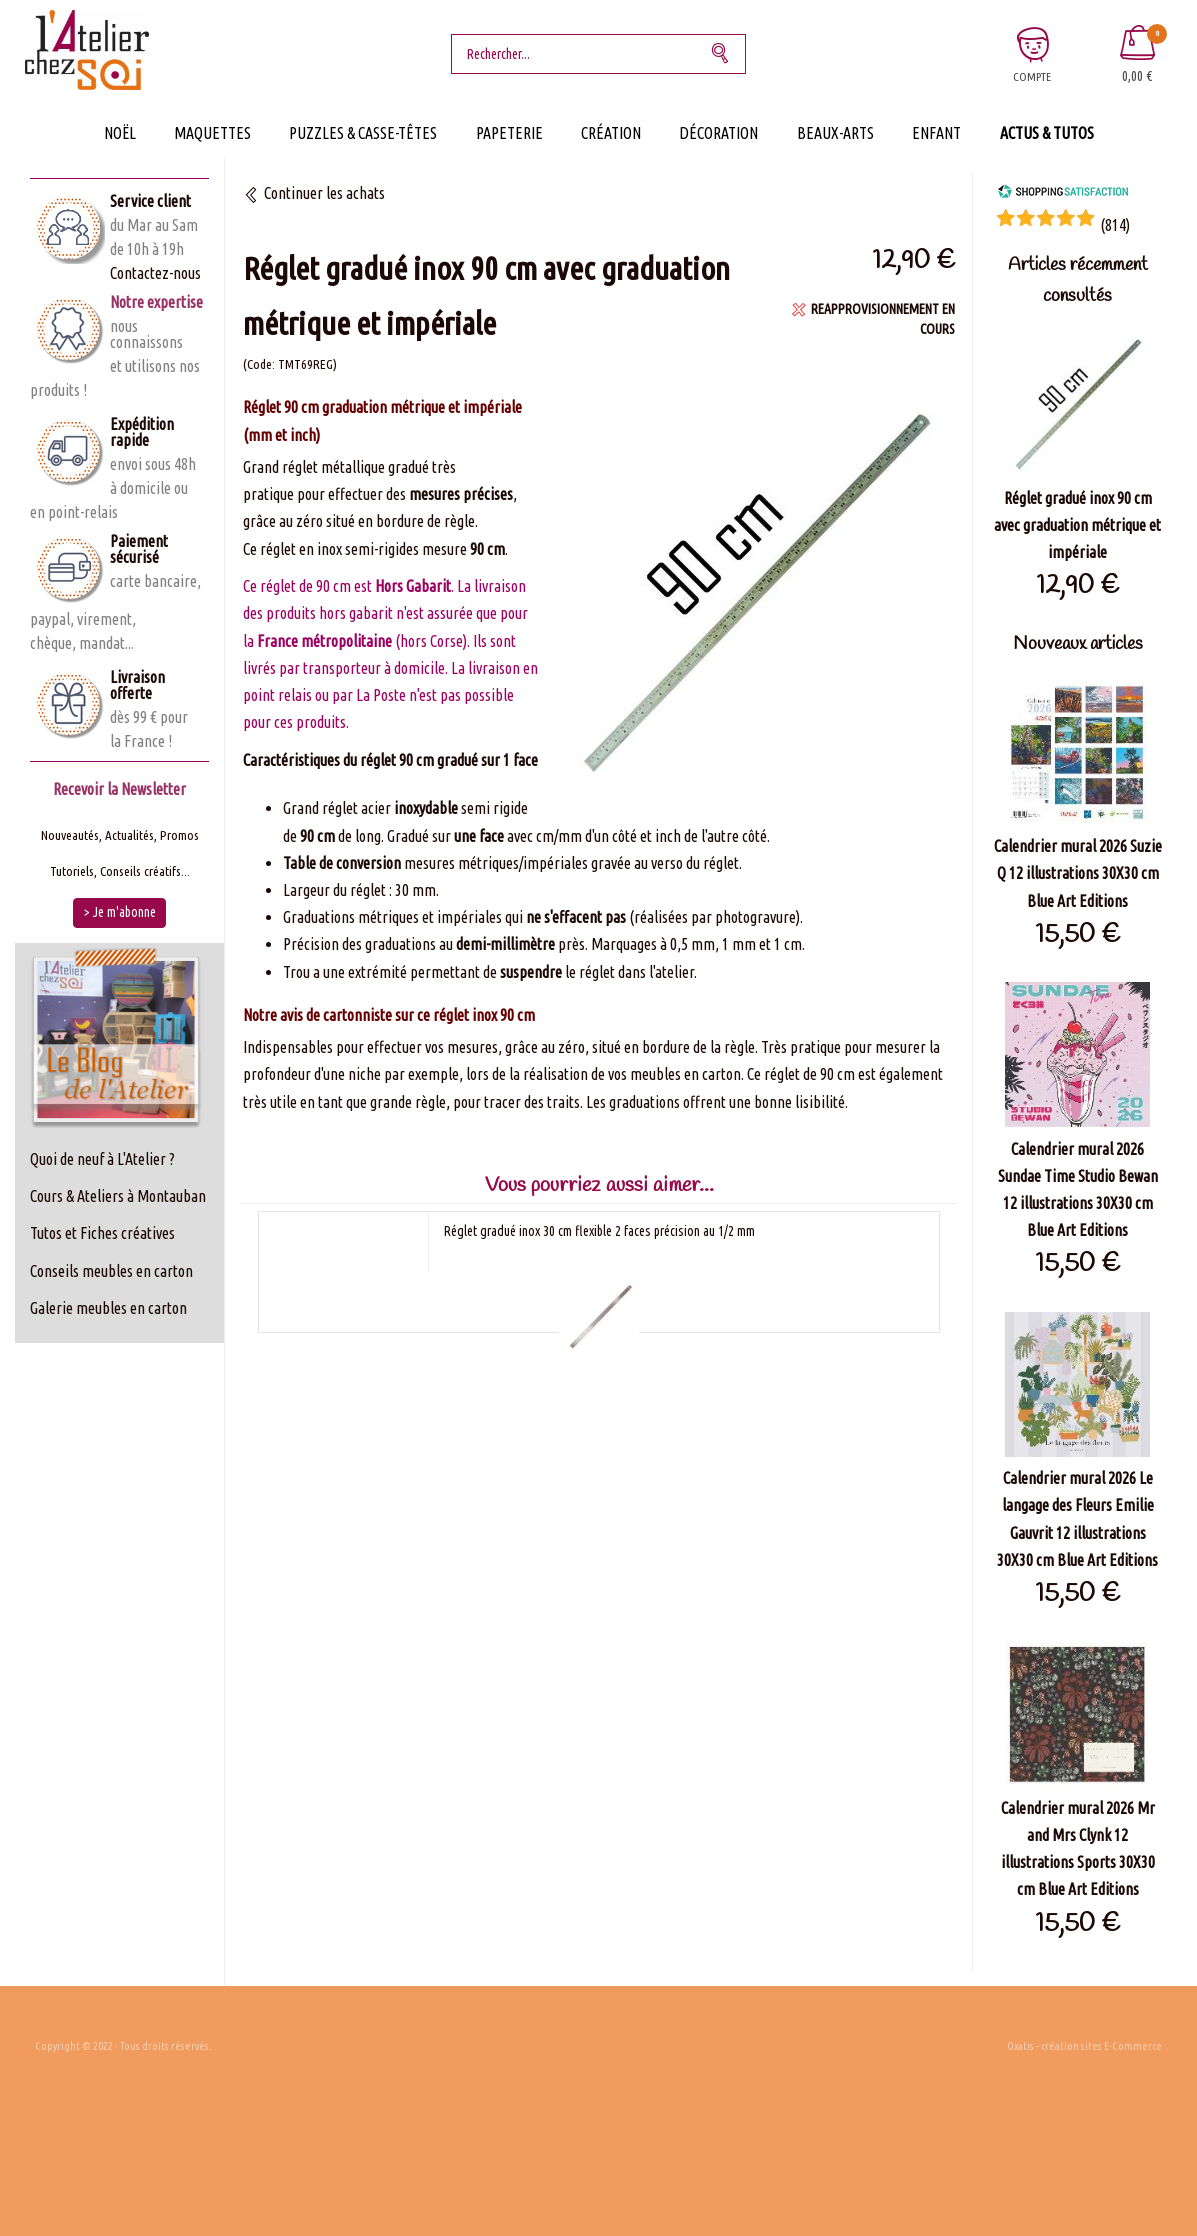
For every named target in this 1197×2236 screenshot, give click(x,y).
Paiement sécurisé (139, 549)
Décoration (718, 133)
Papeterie (509, 133)
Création (611, 133)
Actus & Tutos (1047, 133)
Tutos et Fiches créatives (102, 1233)
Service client (150, 201)
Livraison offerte (137, 685)
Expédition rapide (142, 432)
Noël (120, 133)
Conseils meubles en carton (111, 1271)
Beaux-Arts (835, 133)
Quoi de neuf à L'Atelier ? (102, 1159)
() (1115, 225)
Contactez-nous (155, 273)
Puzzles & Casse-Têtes (363, 133)
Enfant (936, 133)
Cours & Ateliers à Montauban (118, 1196)
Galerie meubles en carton (108, 1308)
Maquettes (212, 133)
